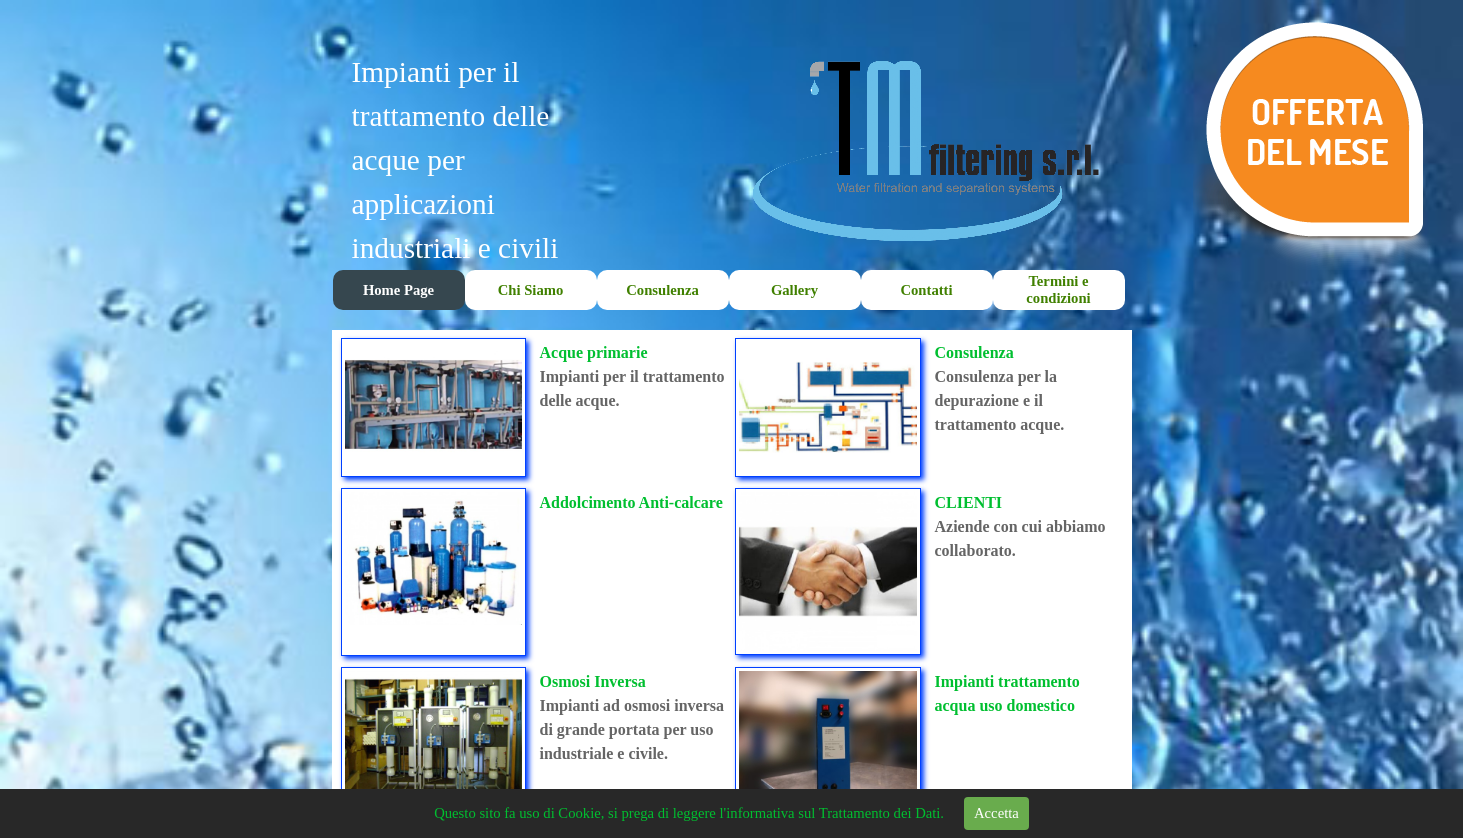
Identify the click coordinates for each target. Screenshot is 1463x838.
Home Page (398, 290)
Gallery (794, 290)
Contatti (926, 290)
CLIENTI (969, 502)
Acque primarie (594, 352)
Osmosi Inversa (593, 681)
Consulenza (662, 290)
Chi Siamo (531, 290)
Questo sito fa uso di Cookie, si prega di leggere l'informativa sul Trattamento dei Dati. (689, 813)
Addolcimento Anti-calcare (631, 502)
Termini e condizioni (1058, 289)
